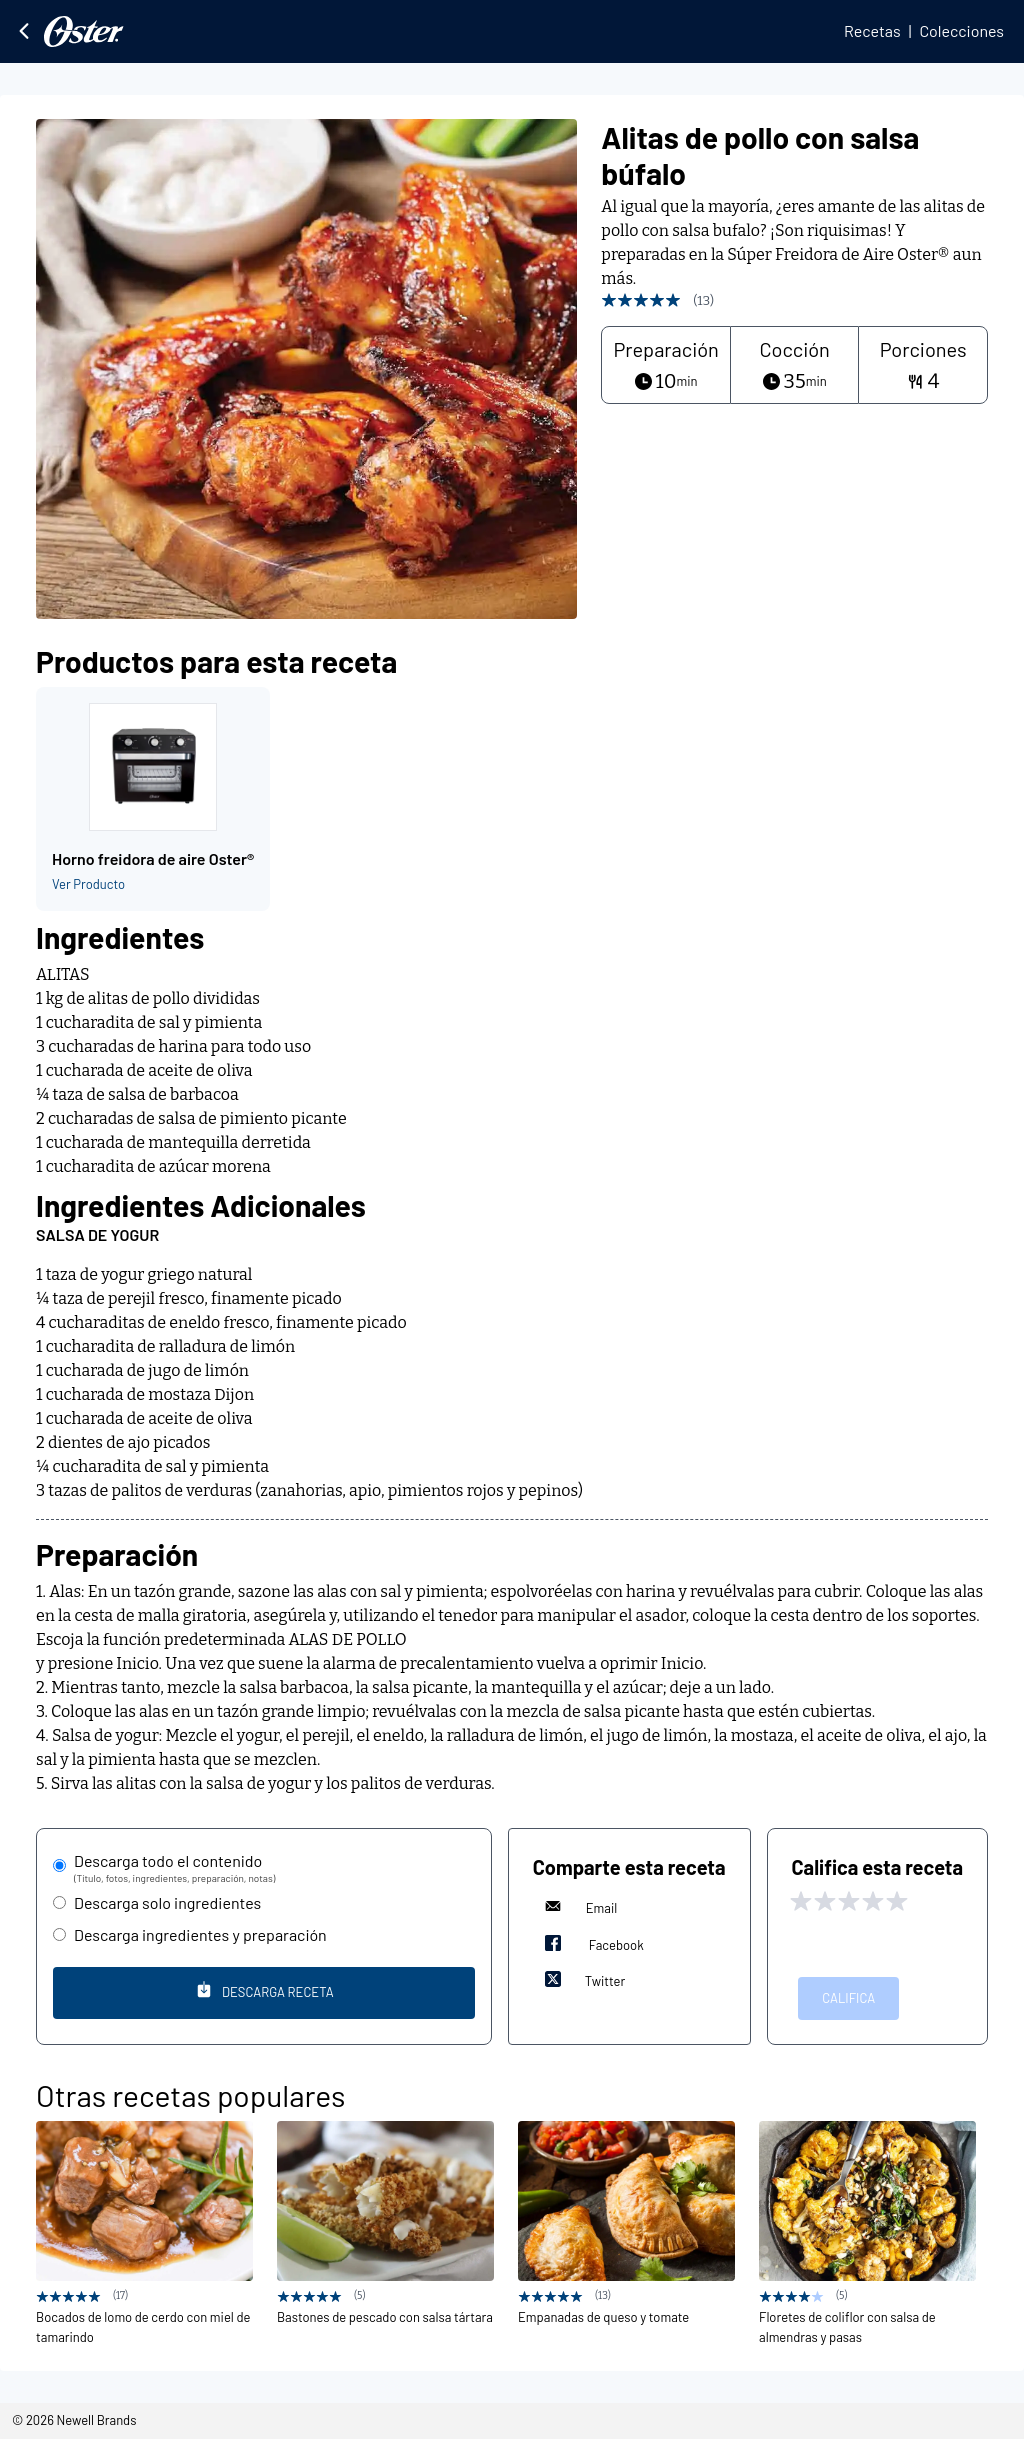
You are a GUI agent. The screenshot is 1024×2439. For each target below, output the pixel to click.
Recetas (872, 30)
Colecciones (961, 30)
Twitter (581, 1979)
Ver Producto (88, 884)
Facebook (588, 1943)
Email (575, 1906)
